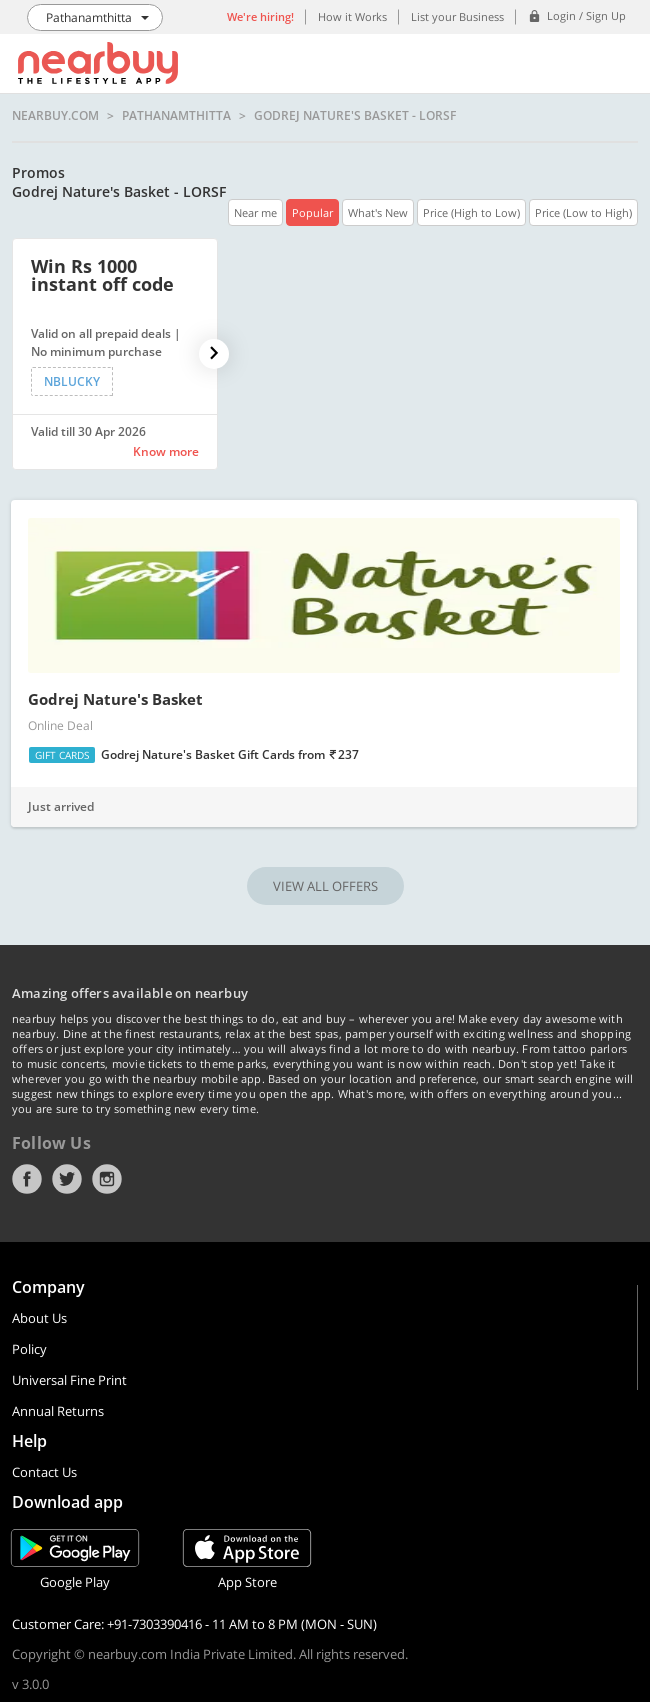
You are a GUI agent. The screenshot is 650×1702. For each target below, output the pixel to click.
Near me (255, 212)
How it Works (352, 16)
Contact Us (44, 1472)
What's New (378, 212)
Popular (312, 212)
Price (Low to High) (583, 212)
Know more (166, 451)
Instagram (107, 1179)
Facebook (27, 1179)
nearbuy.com (55, 116)
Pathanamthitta (176, 116)
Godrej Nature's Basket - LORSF (355, 116)
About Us (39, 1318)
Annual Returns (58, 1411)
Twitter (67, 1179)
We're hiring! (260, 16)
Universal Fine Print (69, 1380)
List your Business (457, 16)
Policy (29, 1349)
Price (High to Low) (471, 212)
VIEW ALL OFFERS (325, 886)
